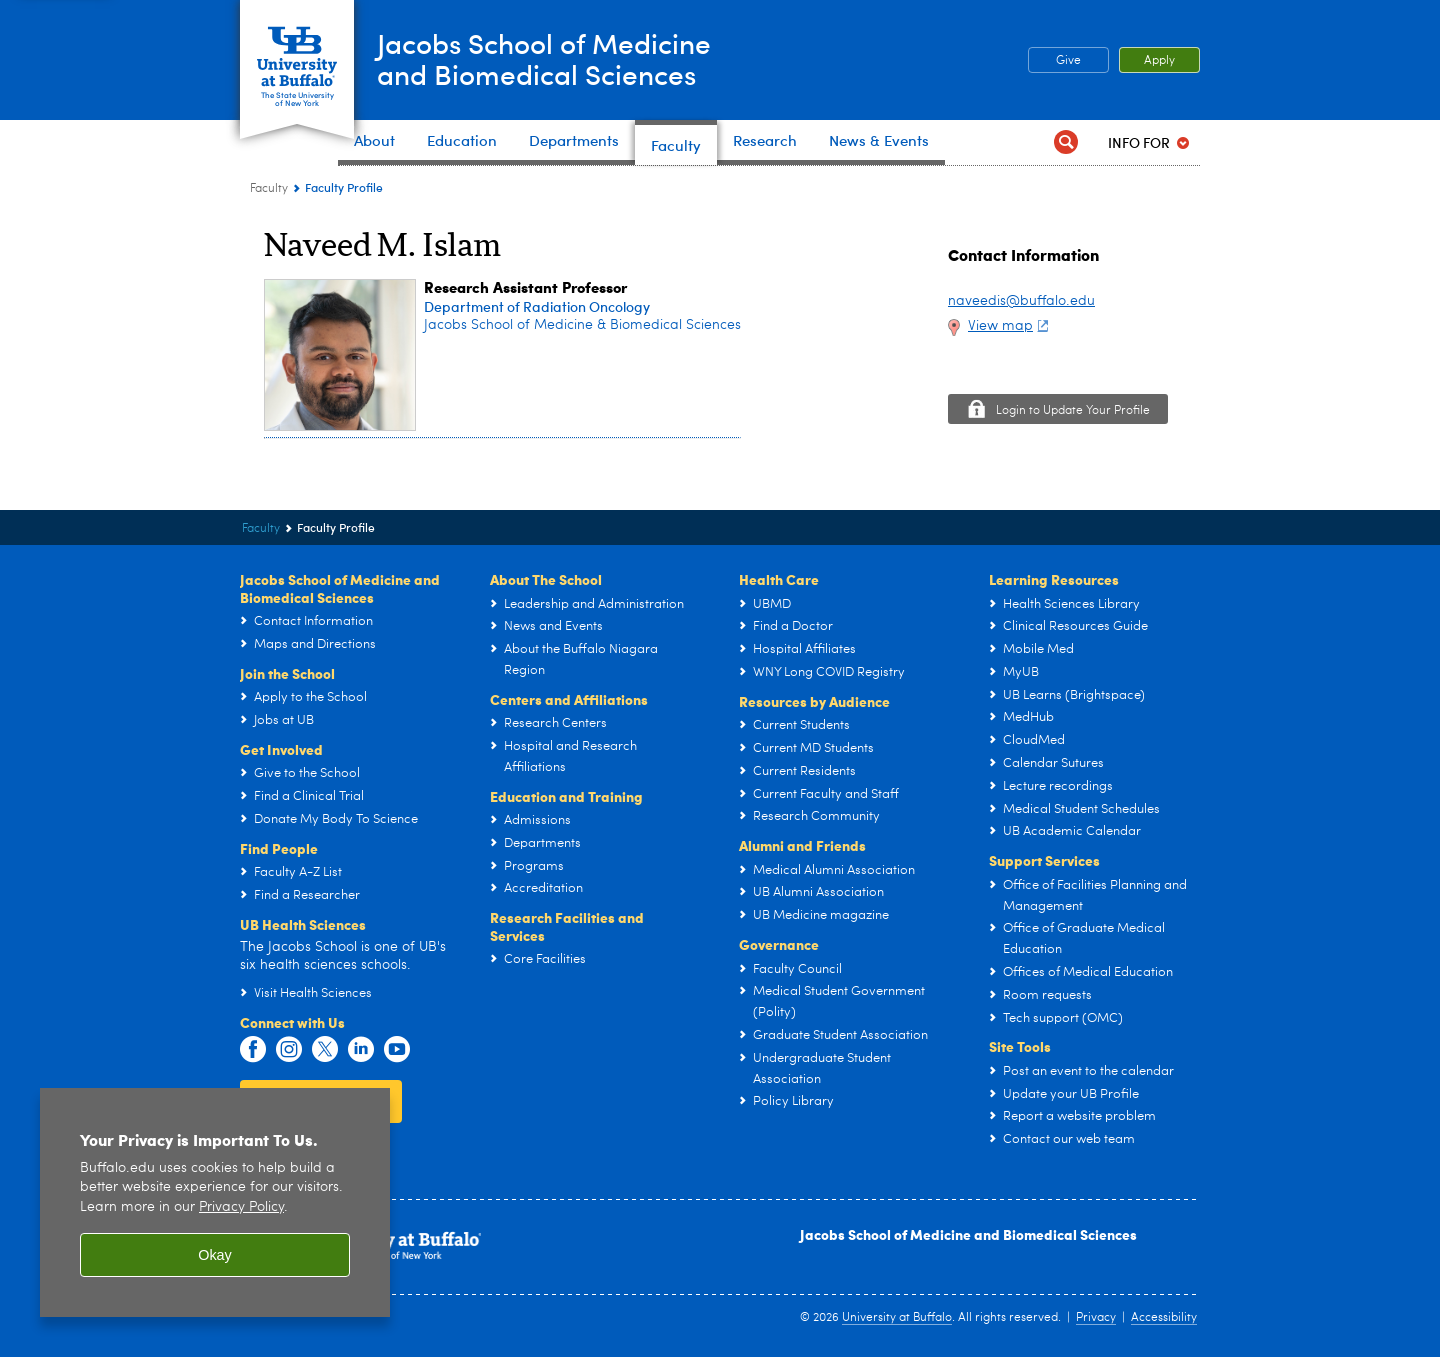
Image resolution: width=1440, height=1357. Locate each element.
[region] (215, 1202)
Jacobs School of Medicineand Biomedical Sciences (564, 59)
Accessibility (1164, 1318)
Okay (215, 1255)
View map (1010, 326)
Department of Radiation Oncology (537, 306)
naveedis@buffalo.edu (1021, 301)
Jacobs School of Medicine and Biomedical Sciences (968, 1234)
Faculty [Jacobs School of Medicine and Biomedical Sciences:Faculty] (269, 189)
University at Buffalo (897, 1318)
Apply (1159, 61)
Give (1068, 61)
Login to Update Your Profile (1073, 411)
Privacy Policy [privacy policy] (241, 1207)
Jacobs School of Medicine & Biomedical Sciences (582, 325)
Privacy (1096, 1318)
